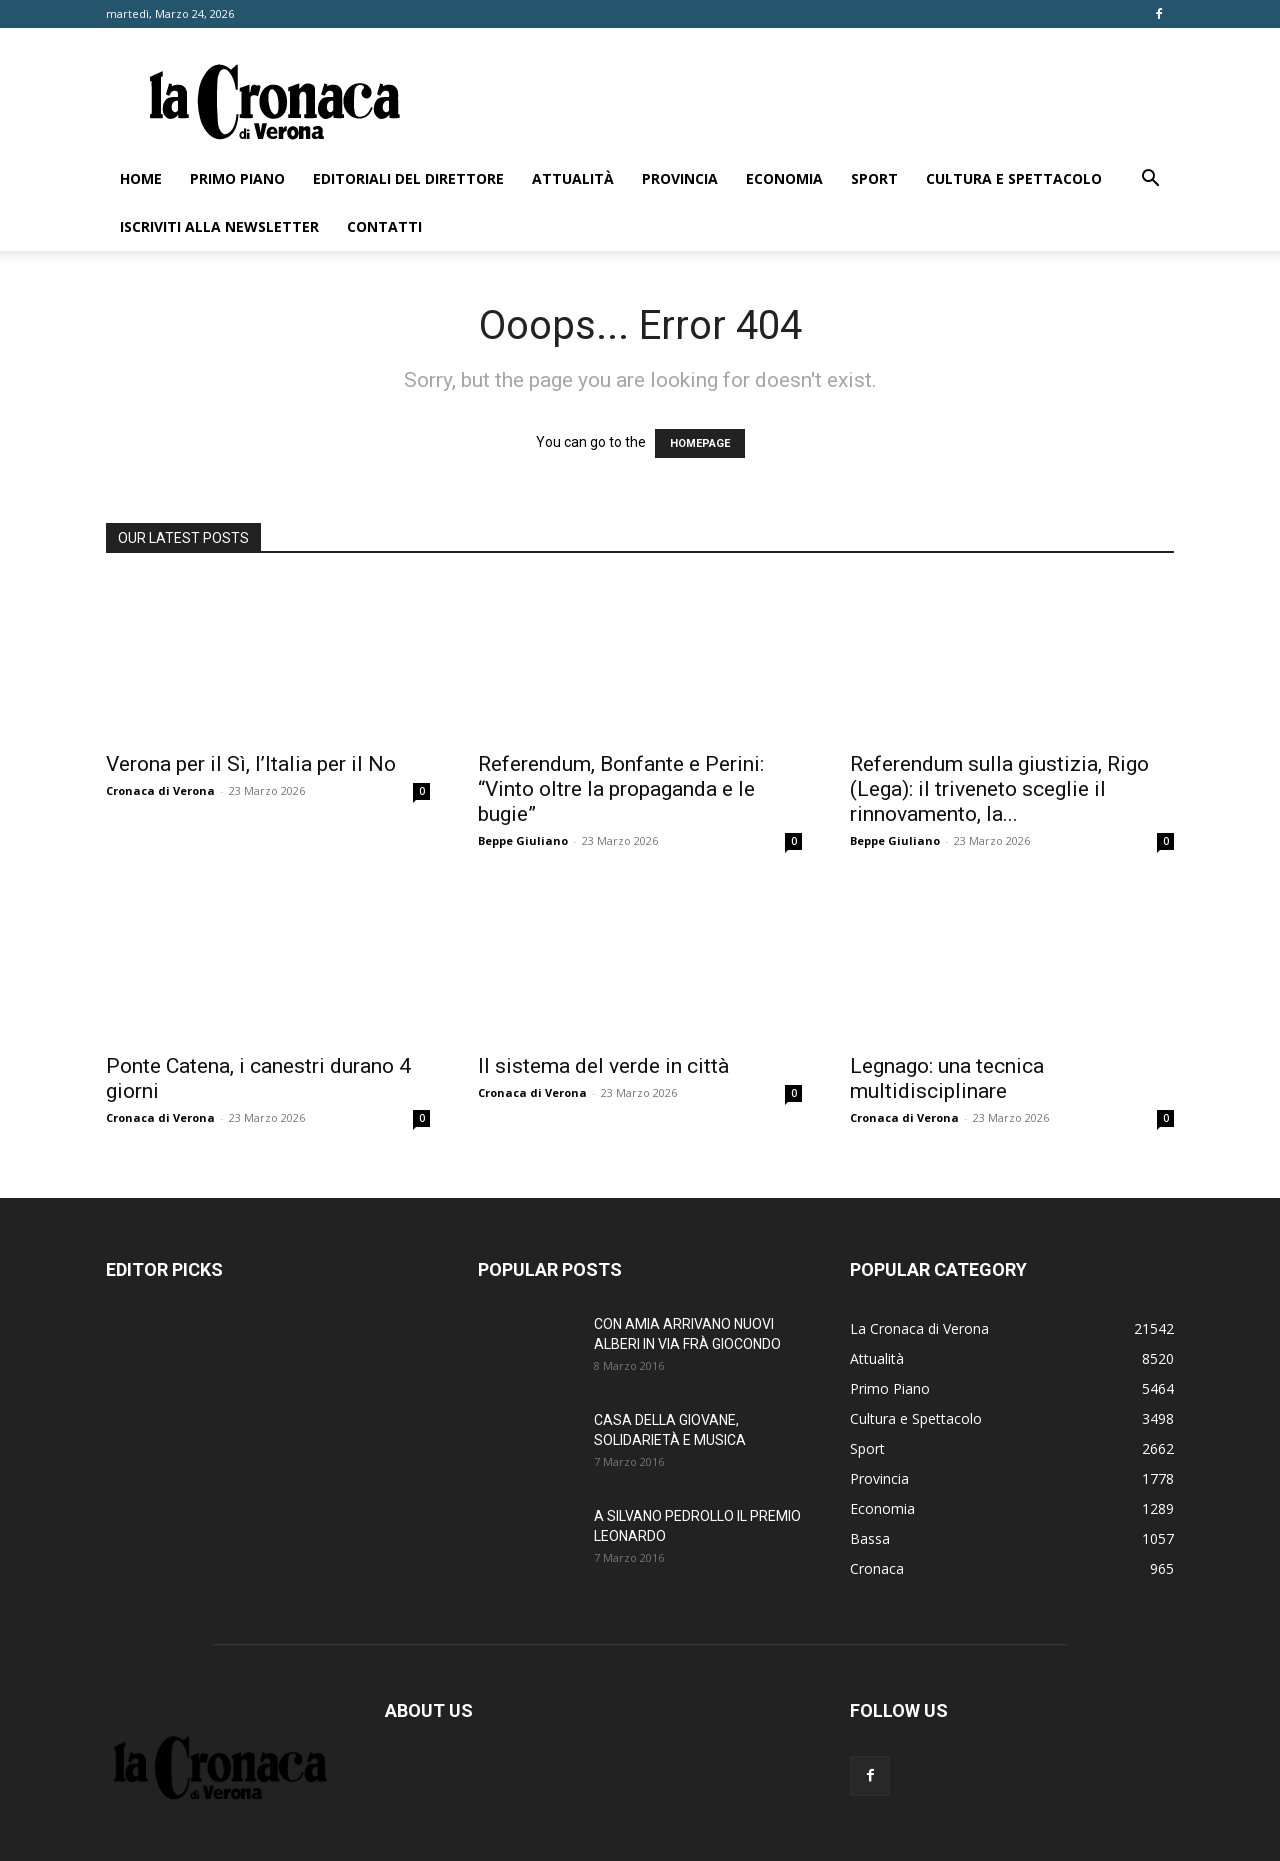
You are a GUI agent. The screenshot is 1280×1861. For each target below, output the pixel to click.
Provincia (680, 178)
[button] (1150, 180)
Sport (874, 178)
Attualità (573, 178)
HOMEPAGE (700, 443)
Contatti (384, 226)
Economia (784, 178)
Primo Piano (237, 178)
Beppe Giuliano (523, 840)
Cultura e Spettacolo (1014, 178)
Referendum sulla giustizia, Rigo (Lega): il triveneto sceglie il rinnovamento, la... (999, 789)
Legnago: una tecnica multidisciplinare (947, 1078)
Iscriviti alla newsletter (219, 226)
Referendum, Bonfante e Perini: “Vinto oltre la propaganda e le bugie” (621, 789)
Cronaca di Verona (160, 790)
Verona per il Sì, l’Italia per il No (251, 764)
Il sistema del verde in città (603, 1066)
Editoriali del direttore (408, 178)
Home (141, 178)
